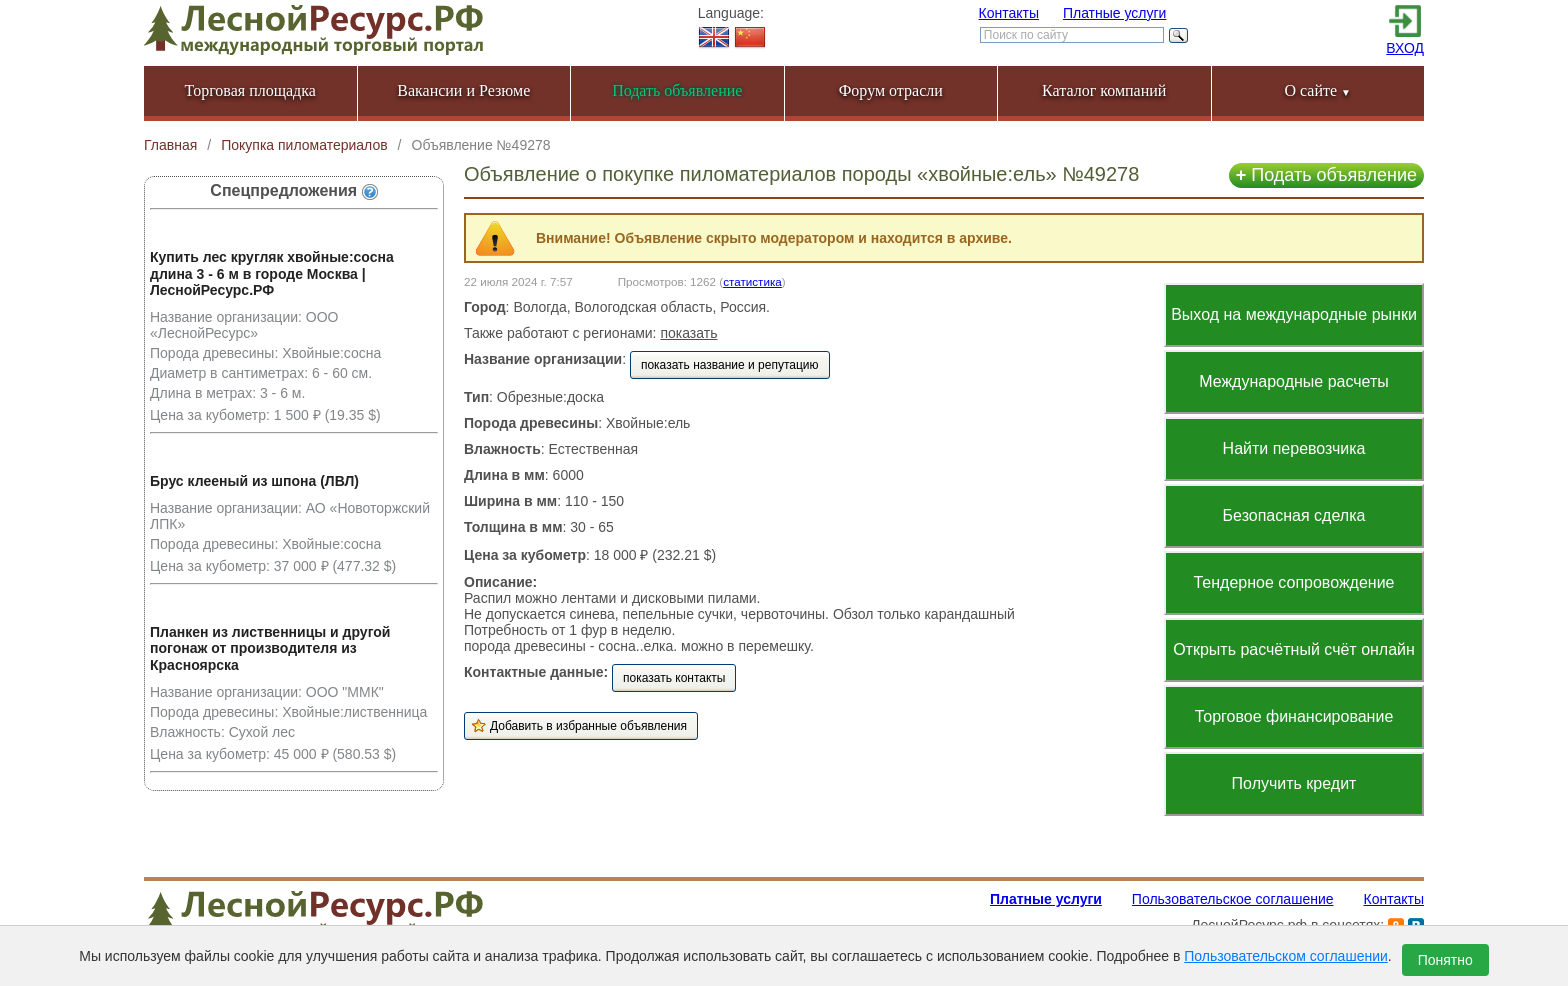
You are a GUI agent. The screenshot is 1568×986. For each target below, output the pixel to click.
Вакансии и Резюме (463, 90)
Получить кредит (1294, 783)
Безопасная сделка (1294, 515)
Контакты (1009, 13)
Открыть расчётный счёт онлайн (1294, 649)
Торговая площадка (250, 90)
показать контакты (674, 678)
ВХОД (1405, 48)
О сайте (1317, 90)
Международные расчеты (1294, 381)
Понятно (1445, 960)
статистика (752, 281)
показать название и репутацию (730, 365)
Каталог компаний (1104, 90)
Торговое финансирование (1294, 716)
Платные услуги (1115, 13)
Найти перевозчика (1294, 448)
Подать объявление (1326, 175)
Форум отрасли (891, 90)
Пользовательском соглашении (1286, 956)
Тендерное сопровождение (1293, 582)
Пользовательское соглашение (1233, 899)
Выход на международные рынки (1294, 314)
